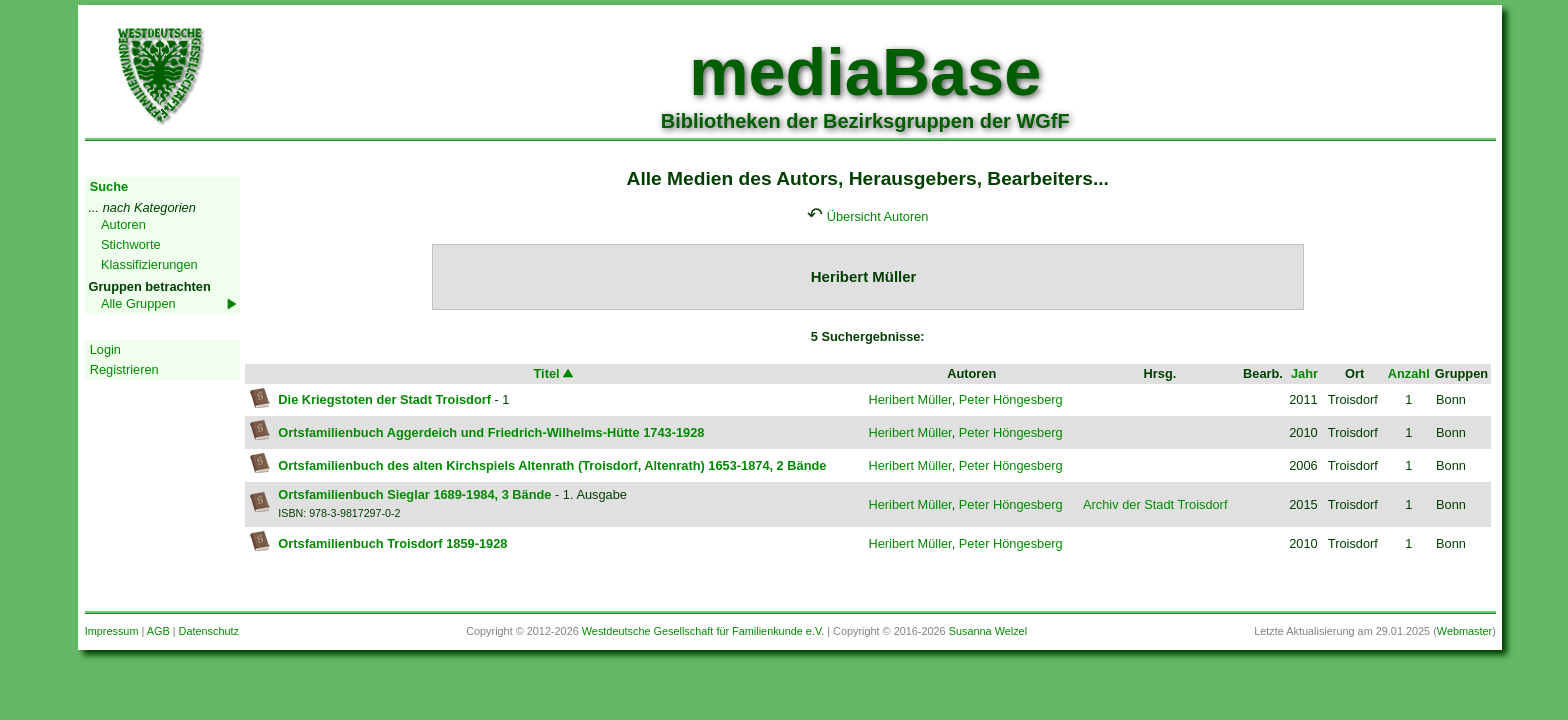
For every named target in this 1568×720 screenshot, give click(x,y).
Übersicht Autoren (878, 216)
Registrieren (124, 369)
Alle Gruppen (138, 303)
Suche (109, 186)
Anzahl (1409, 373)
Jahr (1304, 373)
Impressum (112, 631)
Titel (555, 373)
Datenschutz (209, 631)
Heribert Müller (909, 399)
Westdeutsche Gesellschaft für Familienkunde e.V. (703, 631)
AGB (158, 631)
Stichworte (131, 244)
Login (105, 349)
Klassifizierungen (149, 264)
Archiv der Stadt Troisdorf (1155, 504)
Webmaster (1464, 631)
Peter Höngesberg (1011, 399)
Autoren (123, 224)
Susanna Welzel (988, 631)
